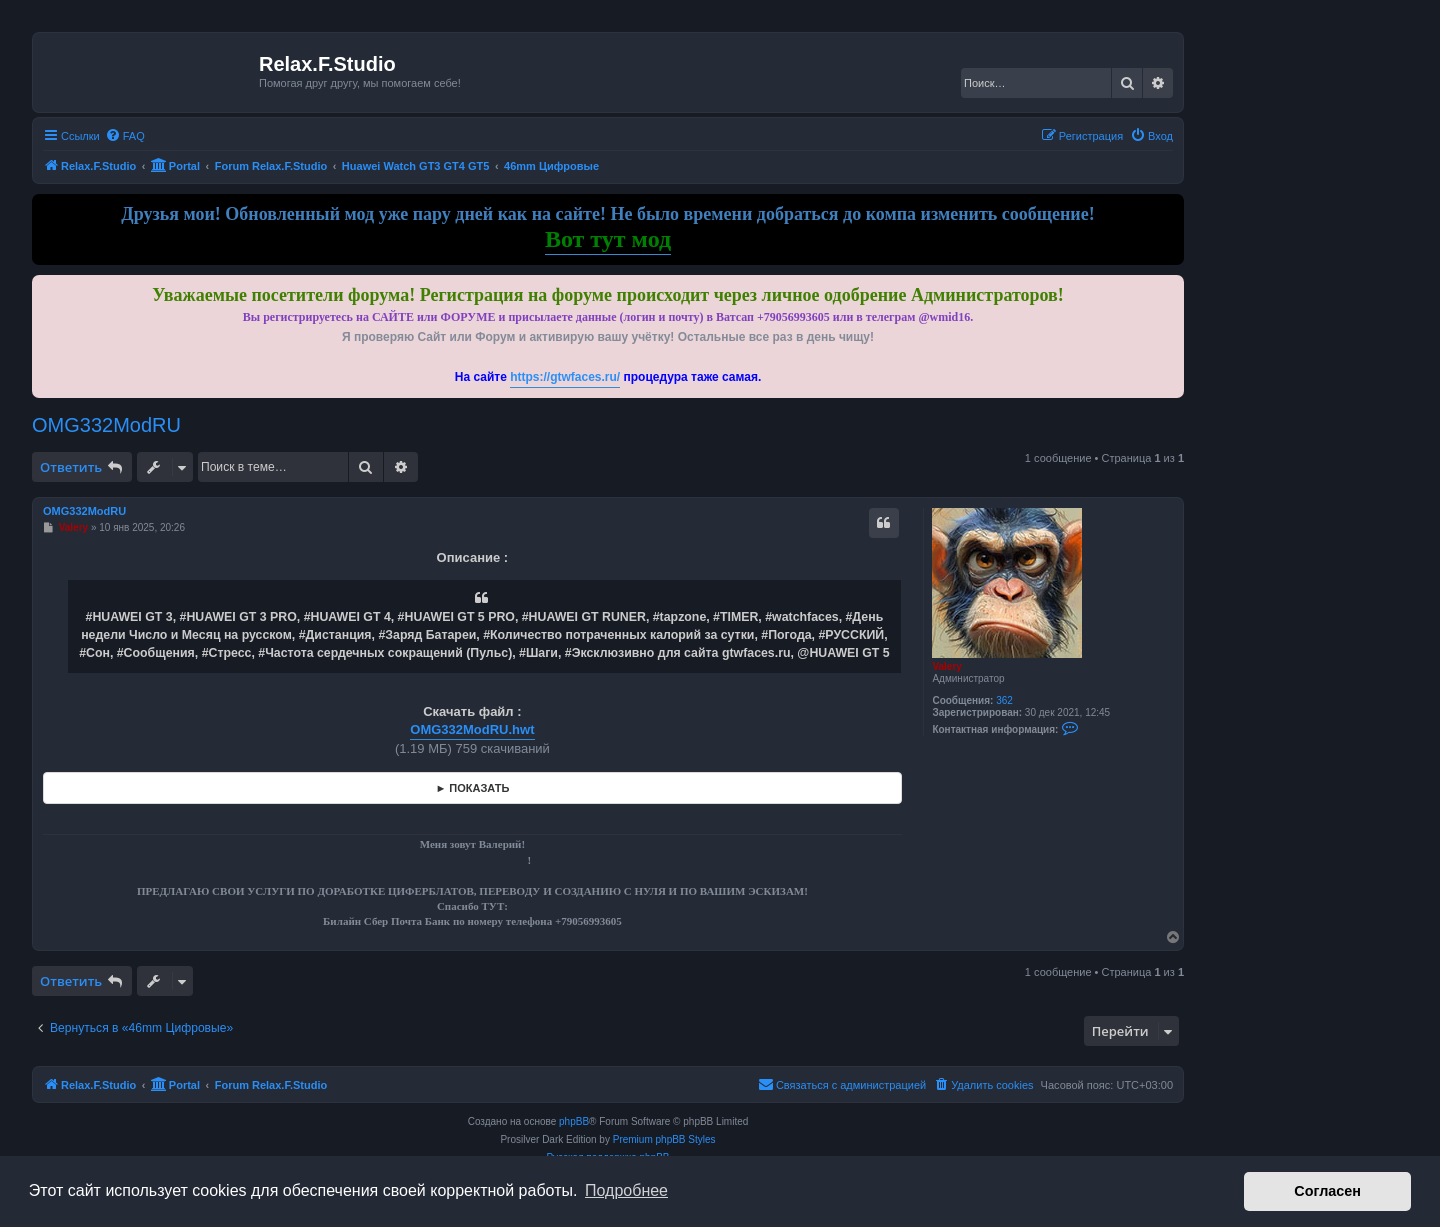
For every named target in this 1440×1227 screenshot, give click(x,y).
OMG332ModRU (106, 425)
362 (1004, 700)
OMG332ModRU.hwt (472, 729)
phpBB (574, 1121)
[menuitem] (125, 136)
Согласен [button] (1327, 1191)
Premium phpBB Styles (664, 1139)
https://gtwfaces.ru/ (565, 377)
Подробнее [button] (626, 1190)
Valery (946, 666)
